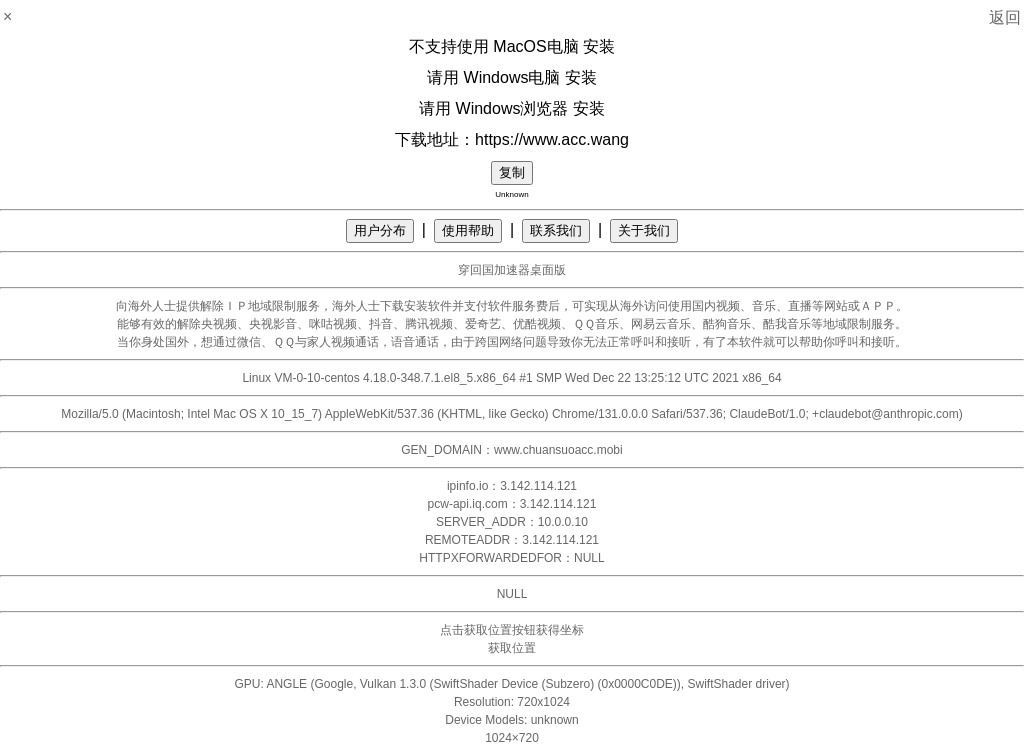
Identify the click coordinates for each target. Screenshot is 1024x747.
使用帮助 (468, 230)
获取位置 (512, 648)
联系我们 (556, 230)
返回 (1005, 17)
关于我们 (644, 230)
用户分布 (380, 230)
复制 (512, 172)
